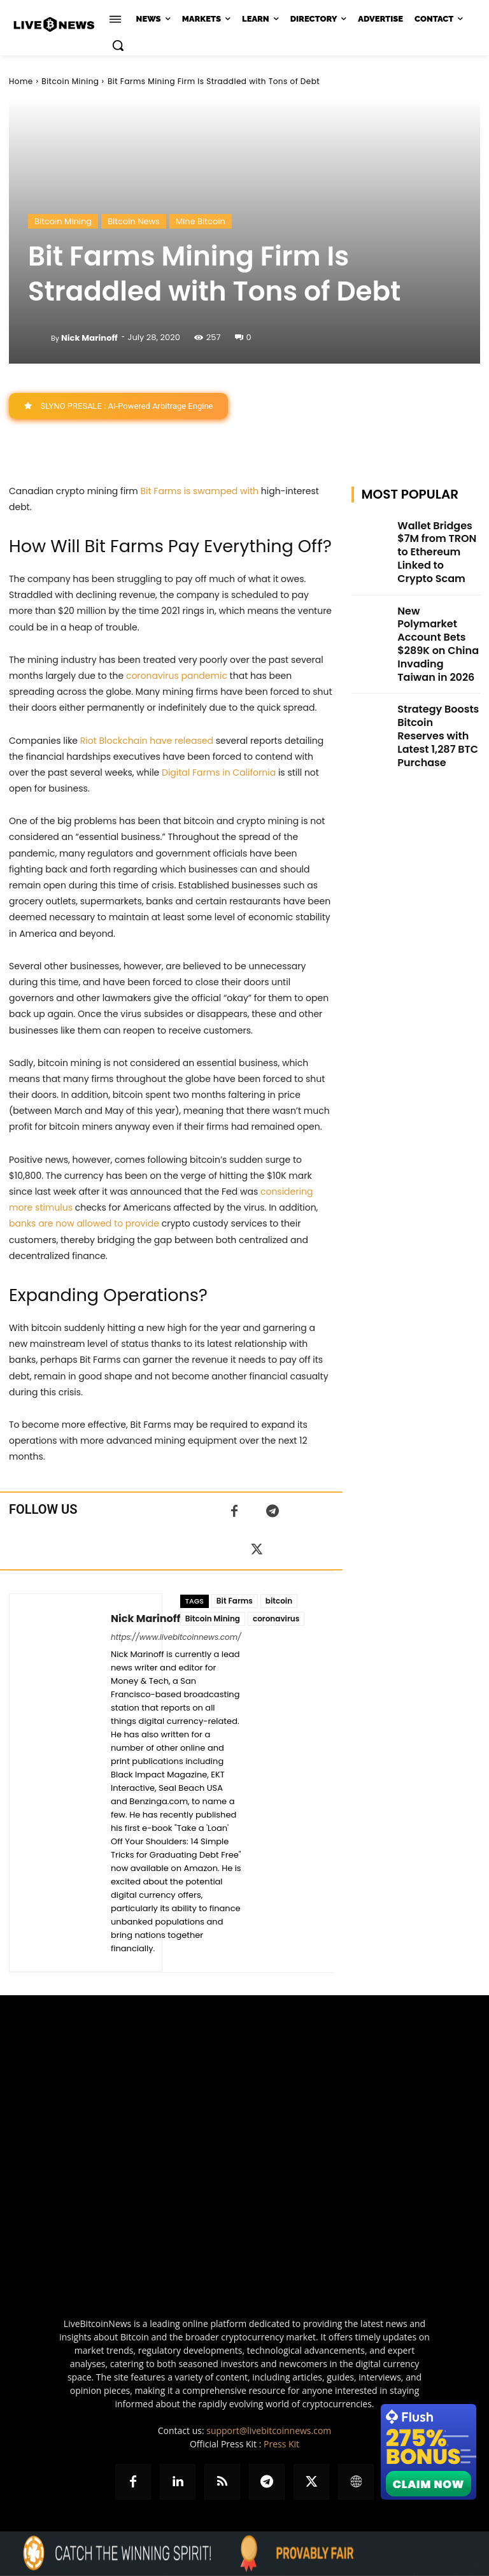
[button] (117, 45)
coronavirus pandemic (176, 675)
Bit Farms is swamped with (200, 491)
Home (21, 81)
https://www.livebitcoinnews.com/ (176, 1637)
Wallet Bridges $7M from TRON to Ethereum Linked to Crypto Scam (434, 539)
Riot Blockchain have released (146, 740)
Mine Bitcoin (200, 221)
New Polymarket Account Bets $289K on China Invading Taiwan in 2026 (435, 598)
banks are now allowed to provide (84, 1224)
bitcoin (279, 1601)
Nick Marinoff (89, 338)
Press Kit (281, 2444)
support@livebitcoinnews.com (268, 2431)
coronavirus (276, 1619)
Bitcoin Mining (70, 81)
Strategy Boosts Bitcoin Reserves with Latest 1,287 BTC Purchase (438, 657)
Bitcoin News (133, 221)
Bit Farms (234, 1601)
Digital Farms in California (219, 772)
